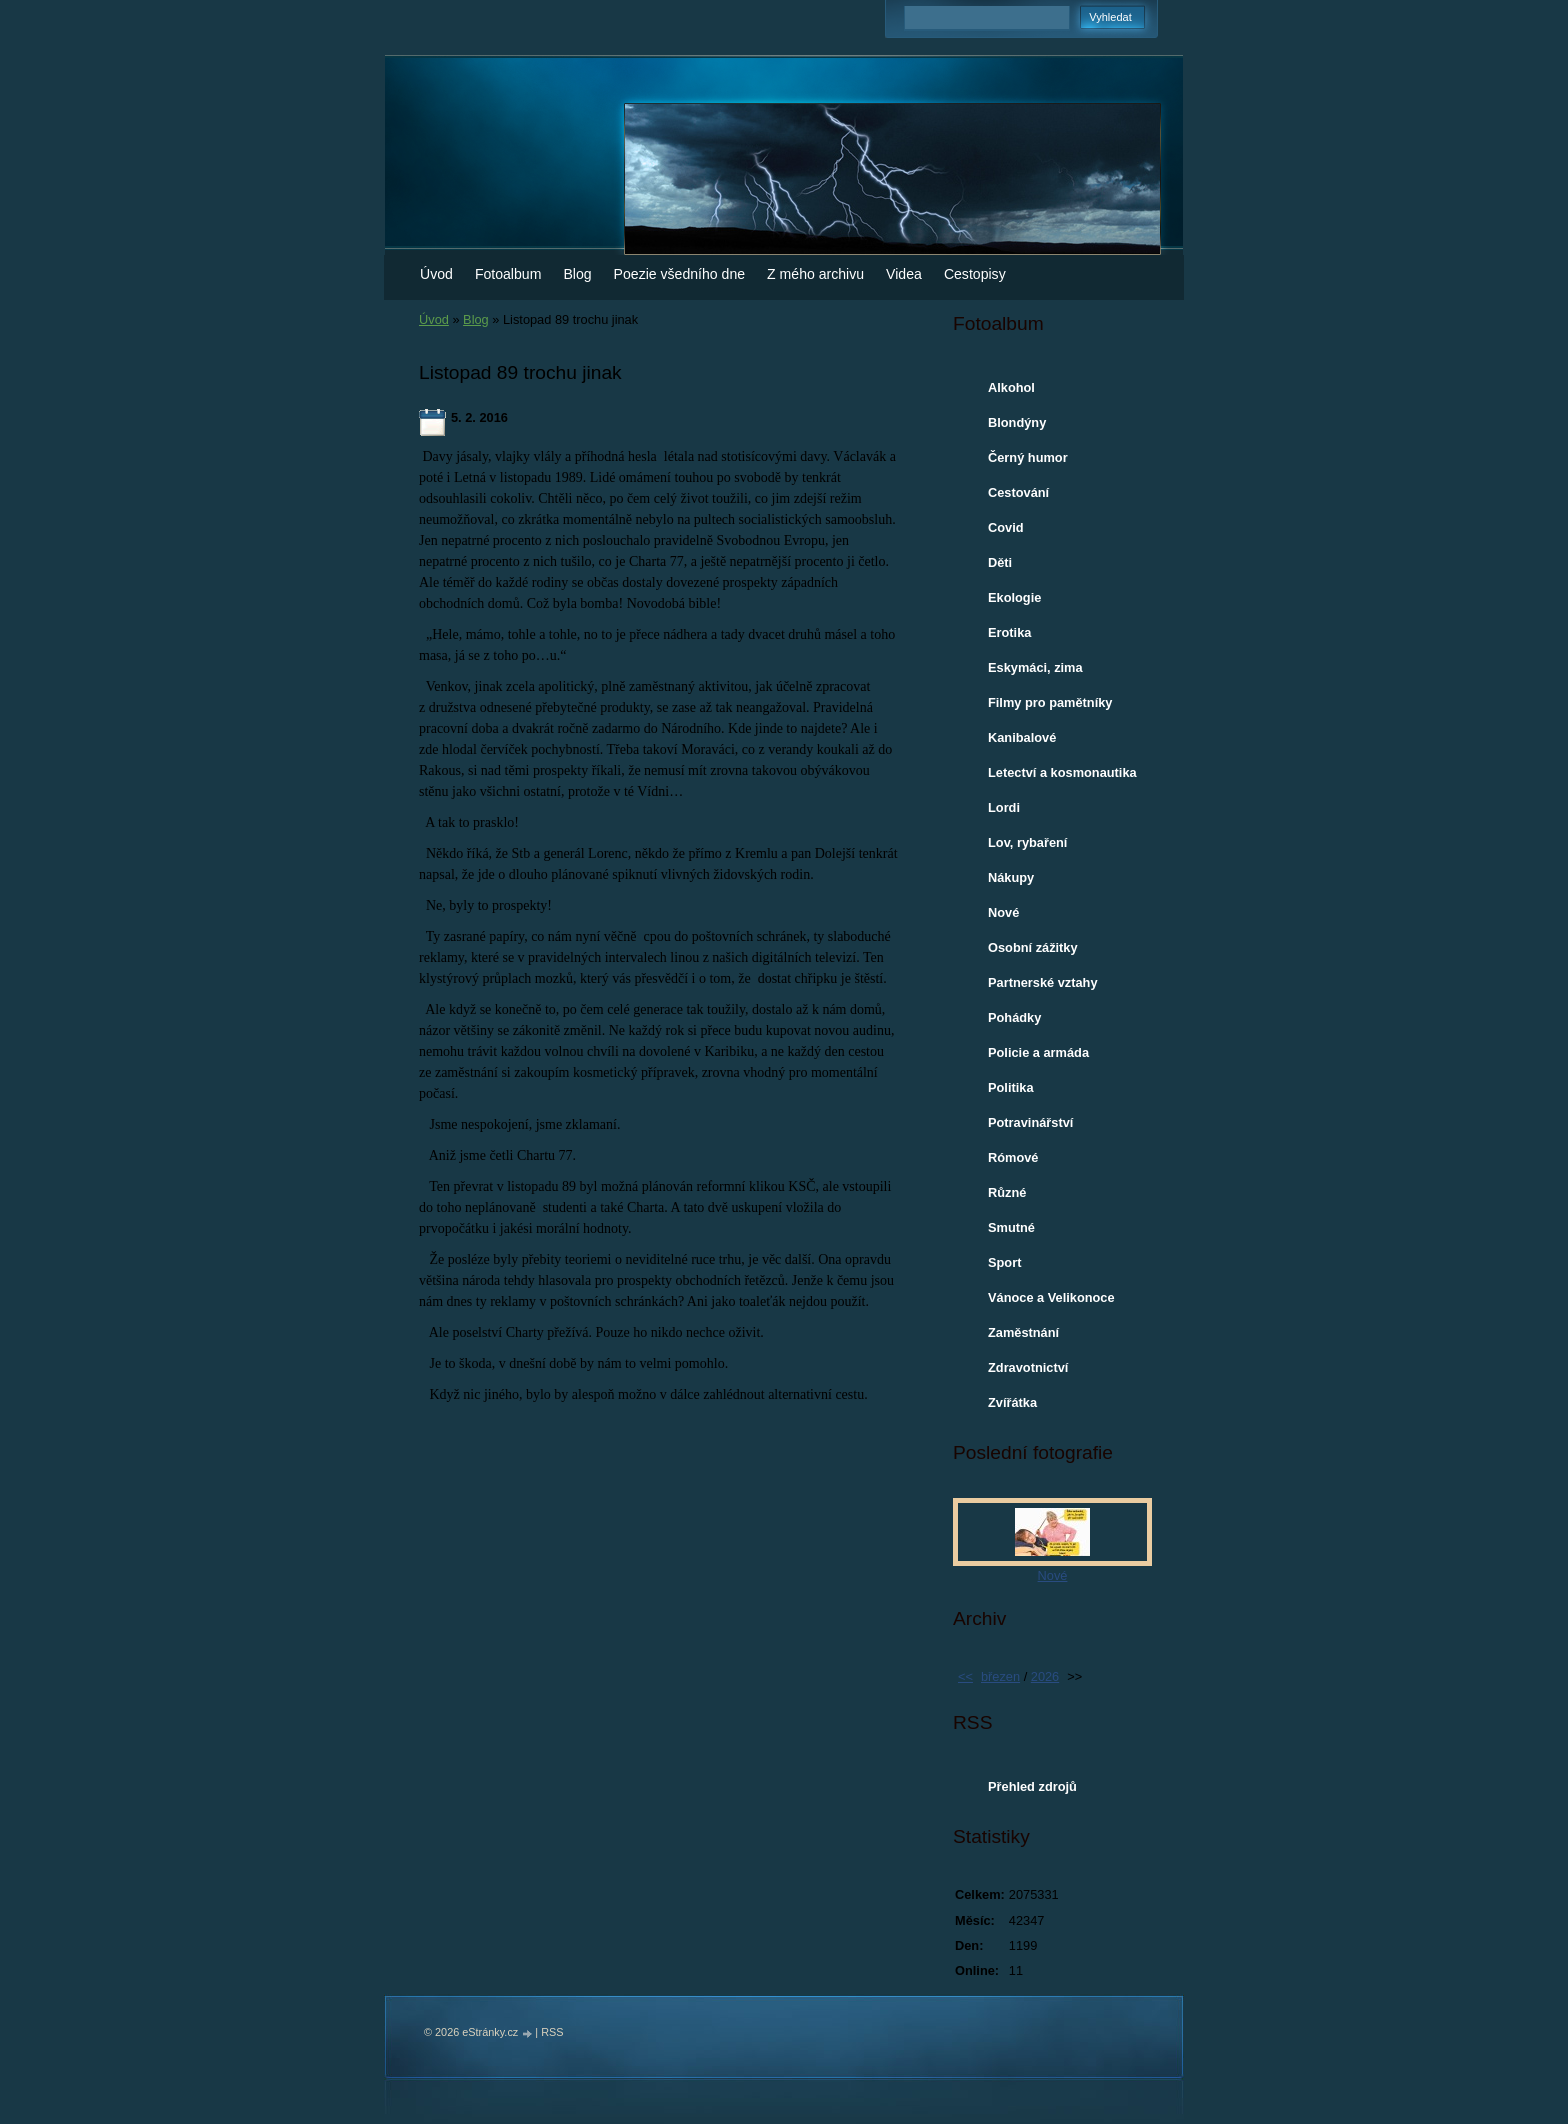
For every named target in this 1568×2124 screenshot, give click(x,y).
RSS (552, 2032)
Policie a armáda (1038, 1052)
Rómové (1013, 1157)
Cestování (1018, 492)
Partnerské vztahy (1043, 982)
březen (1000, 1676)
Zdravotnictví (1028, 1367)
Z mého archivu (815, 274)
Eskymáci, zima (1035, 667)
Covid (1006, 527)
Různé (1007, 1192)
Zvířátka (1012, 1402)
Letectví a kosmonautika (1062, 772)
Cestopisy (975, 274)
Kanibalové (1022, 737)
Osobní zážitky (1033, 947)
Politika (1011, 1087)
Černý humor (1028, 457)
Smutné (1011, 1227)
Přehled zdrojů (1032, 1786)
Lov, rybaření (1027, 842)
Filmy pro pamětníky (1050, 702)
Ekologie (1014, 597)
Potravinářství (1030, 1122)
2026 (1045, 1676)
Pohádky (1014, 1017)
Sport (1004, 1262)
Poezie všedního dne (680, 274)
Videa (904, 274)
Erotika (1009, 632)
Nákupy (1011, 877)
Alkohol (1011, 387)
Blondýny (1017, 422)
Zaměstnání (1023, 1332)
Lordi (1004, 807)
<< (965, 1676)
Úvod (436, 274)
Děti (1000, 562)
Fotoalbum (508, 274)
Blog (577, 274)
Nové (1003, 912)
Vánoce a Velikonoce (1051, 1297)
